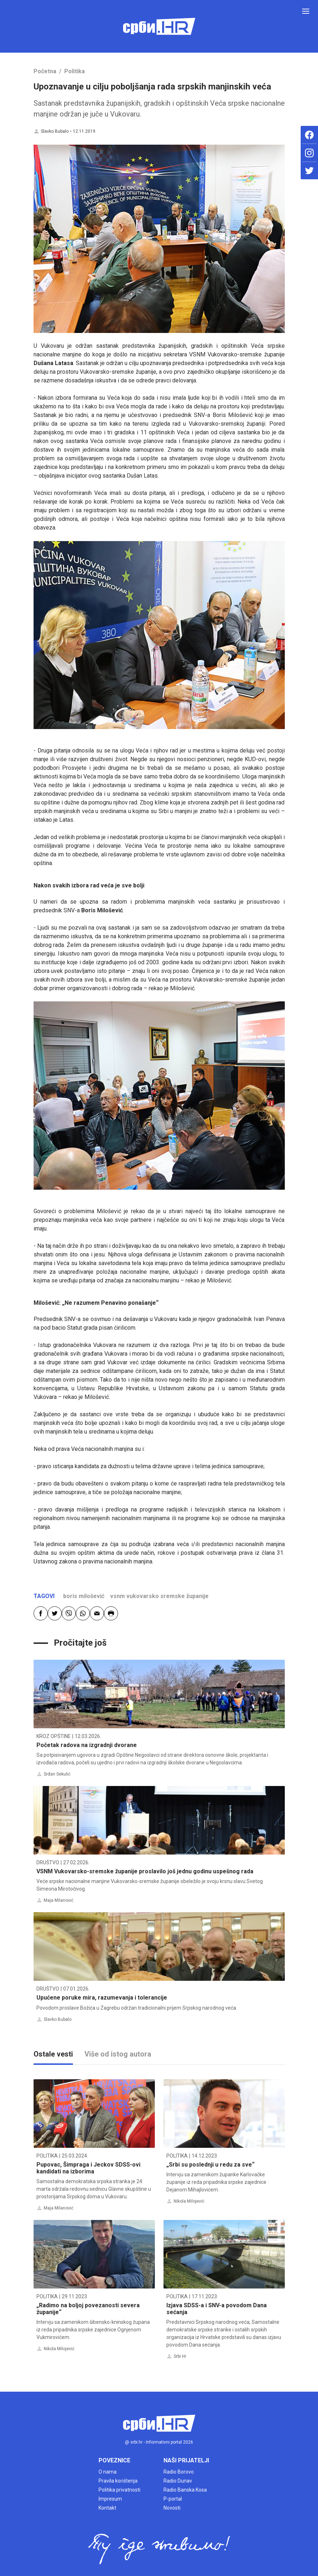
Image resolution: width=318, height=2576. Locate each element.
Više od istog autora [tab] (117, 2054)
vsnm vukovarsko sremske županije (159, 1596)
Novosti (172, 2508)
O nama (108, 2472)
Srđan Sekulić (57, 1774)
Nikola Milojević (189, 2201)
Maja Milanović (58, 1900)
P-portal (173, 2499)
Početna (45, 71)
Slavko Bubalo (55, 131)
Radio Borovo (179, 2472)
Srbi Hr (180, 2356)
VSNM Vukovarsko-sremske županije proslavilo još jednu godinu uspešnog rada (144, 1871)
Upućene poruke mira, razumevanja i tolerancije (101, 1997)
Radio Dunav (178, 2481)
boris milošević (83, 1596)
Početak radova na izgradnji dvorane (86, 1745)
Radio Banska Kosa (185, 2490)
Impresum (110, 2499)
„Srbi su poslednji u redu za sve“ (210, 2164)
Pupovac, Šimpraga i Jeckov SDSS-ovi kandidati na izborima (88, 2168)
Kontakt (107, 2508)
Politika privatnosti (119, 2490)
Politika (74, 71)
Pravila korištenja (118, 2481)
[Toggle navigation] (305, 11)
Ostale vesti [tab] (53, 2054)
